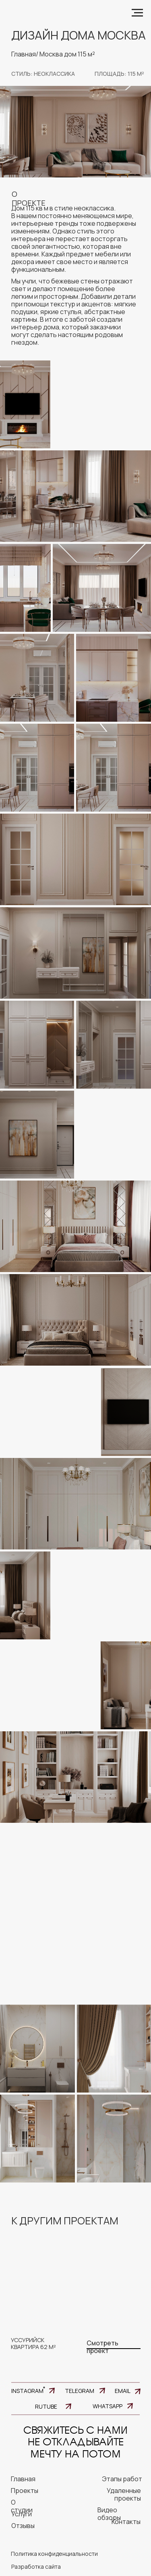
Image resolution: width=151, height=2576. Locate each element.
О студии (22, 2506)
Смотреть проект (102, 2347)
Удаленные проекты (124, 2494)
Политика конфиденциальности (54, 2553)
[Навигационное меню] (137, 13)
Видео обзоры (109, 2513)
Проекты (24, 2490)
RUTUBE (46, 2406)
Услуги (21, 2513)
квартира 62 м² (33, 2347)
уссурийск (27, 2340)
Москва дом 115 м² (67, 54)
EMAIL (122, 2391)
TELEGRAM (79, 2391)
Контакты (126, 2521)
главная (23, 2478)
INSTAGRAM (27, 2391)
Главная (23, 54)
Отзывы (23, 2525)
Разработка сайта (36, 2566)
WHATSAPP (107, 2406)
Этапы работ (122, 2478)
